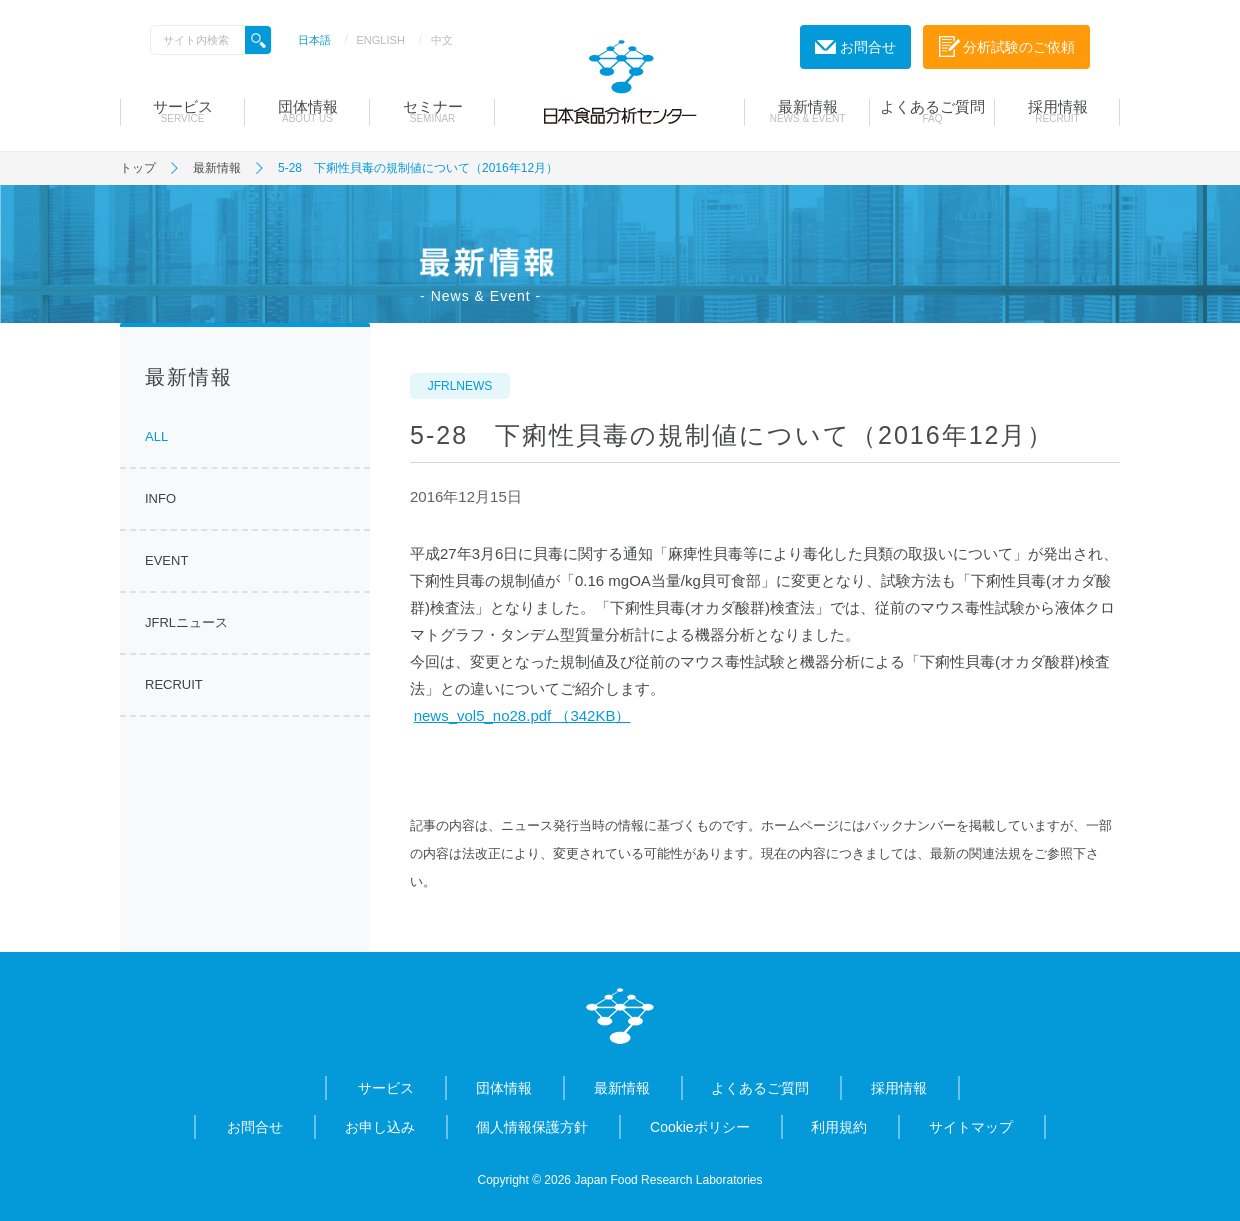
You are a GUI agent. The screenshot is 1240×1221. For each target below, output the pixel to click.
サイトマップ (971, 1127)
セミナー (432, 111)
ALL (156, 436)
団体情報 (307, 111)
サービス (182, 111)
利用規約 (839, 1127)
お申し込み (380, 1127)
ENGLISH (381, 40)
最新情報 (807, 111)
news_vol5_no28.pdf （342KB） (522, 715)
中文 (442, 40)
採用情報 (1057, 111)
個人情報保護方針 (532, 1127)
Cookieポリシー (700, 1127)
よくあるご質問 (932, 111)
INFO (160, 498)
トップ (138, 168)
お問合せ (255, 1127)
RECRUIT (174, 684)
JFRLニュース (186, 622)
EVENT (166, 560)
